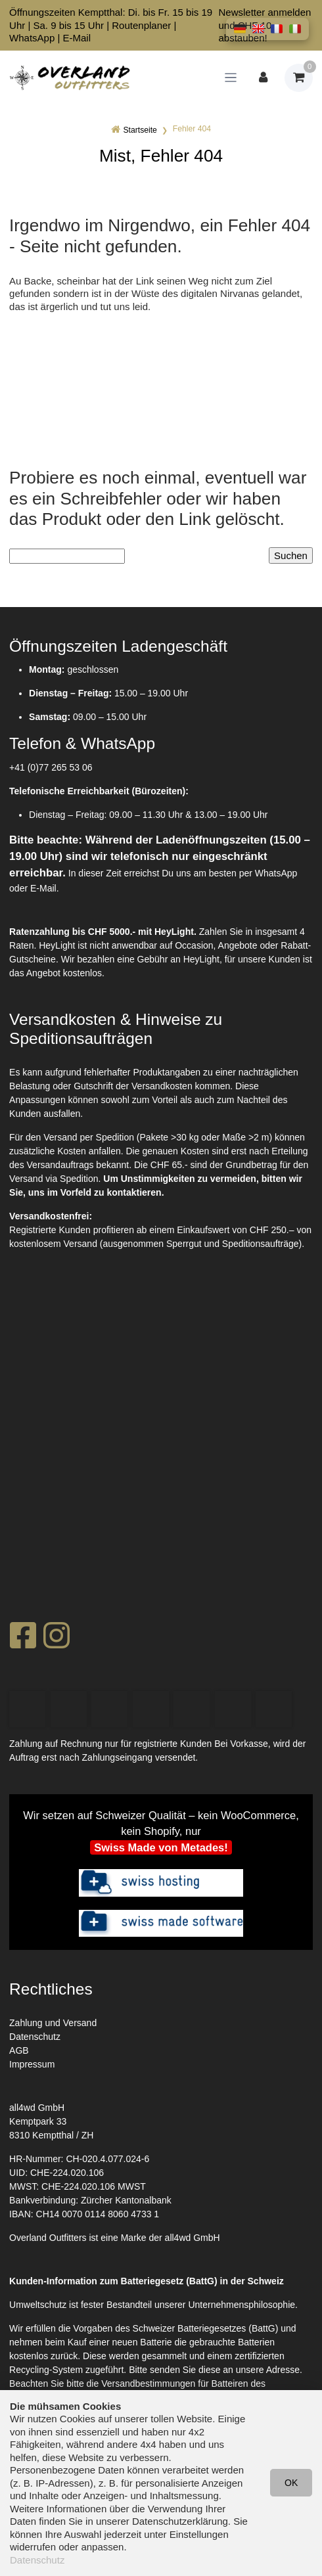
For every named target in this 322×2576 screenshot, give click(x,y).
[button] (240, 29)
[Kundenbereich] (262, 78)
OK (291, 2482)
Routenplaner (141, 25)
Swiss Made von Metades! (161, 1847)
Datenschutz (34, 2036)
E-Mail (77, 37)
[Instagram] (56, 1639)
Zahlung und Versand (53, 2023)
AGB (19, 2050)
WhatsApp (32, 37)
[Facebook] (22, 1639)
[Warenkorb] (299, 78)
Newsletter (241, 12)
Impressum (32, 2064)
